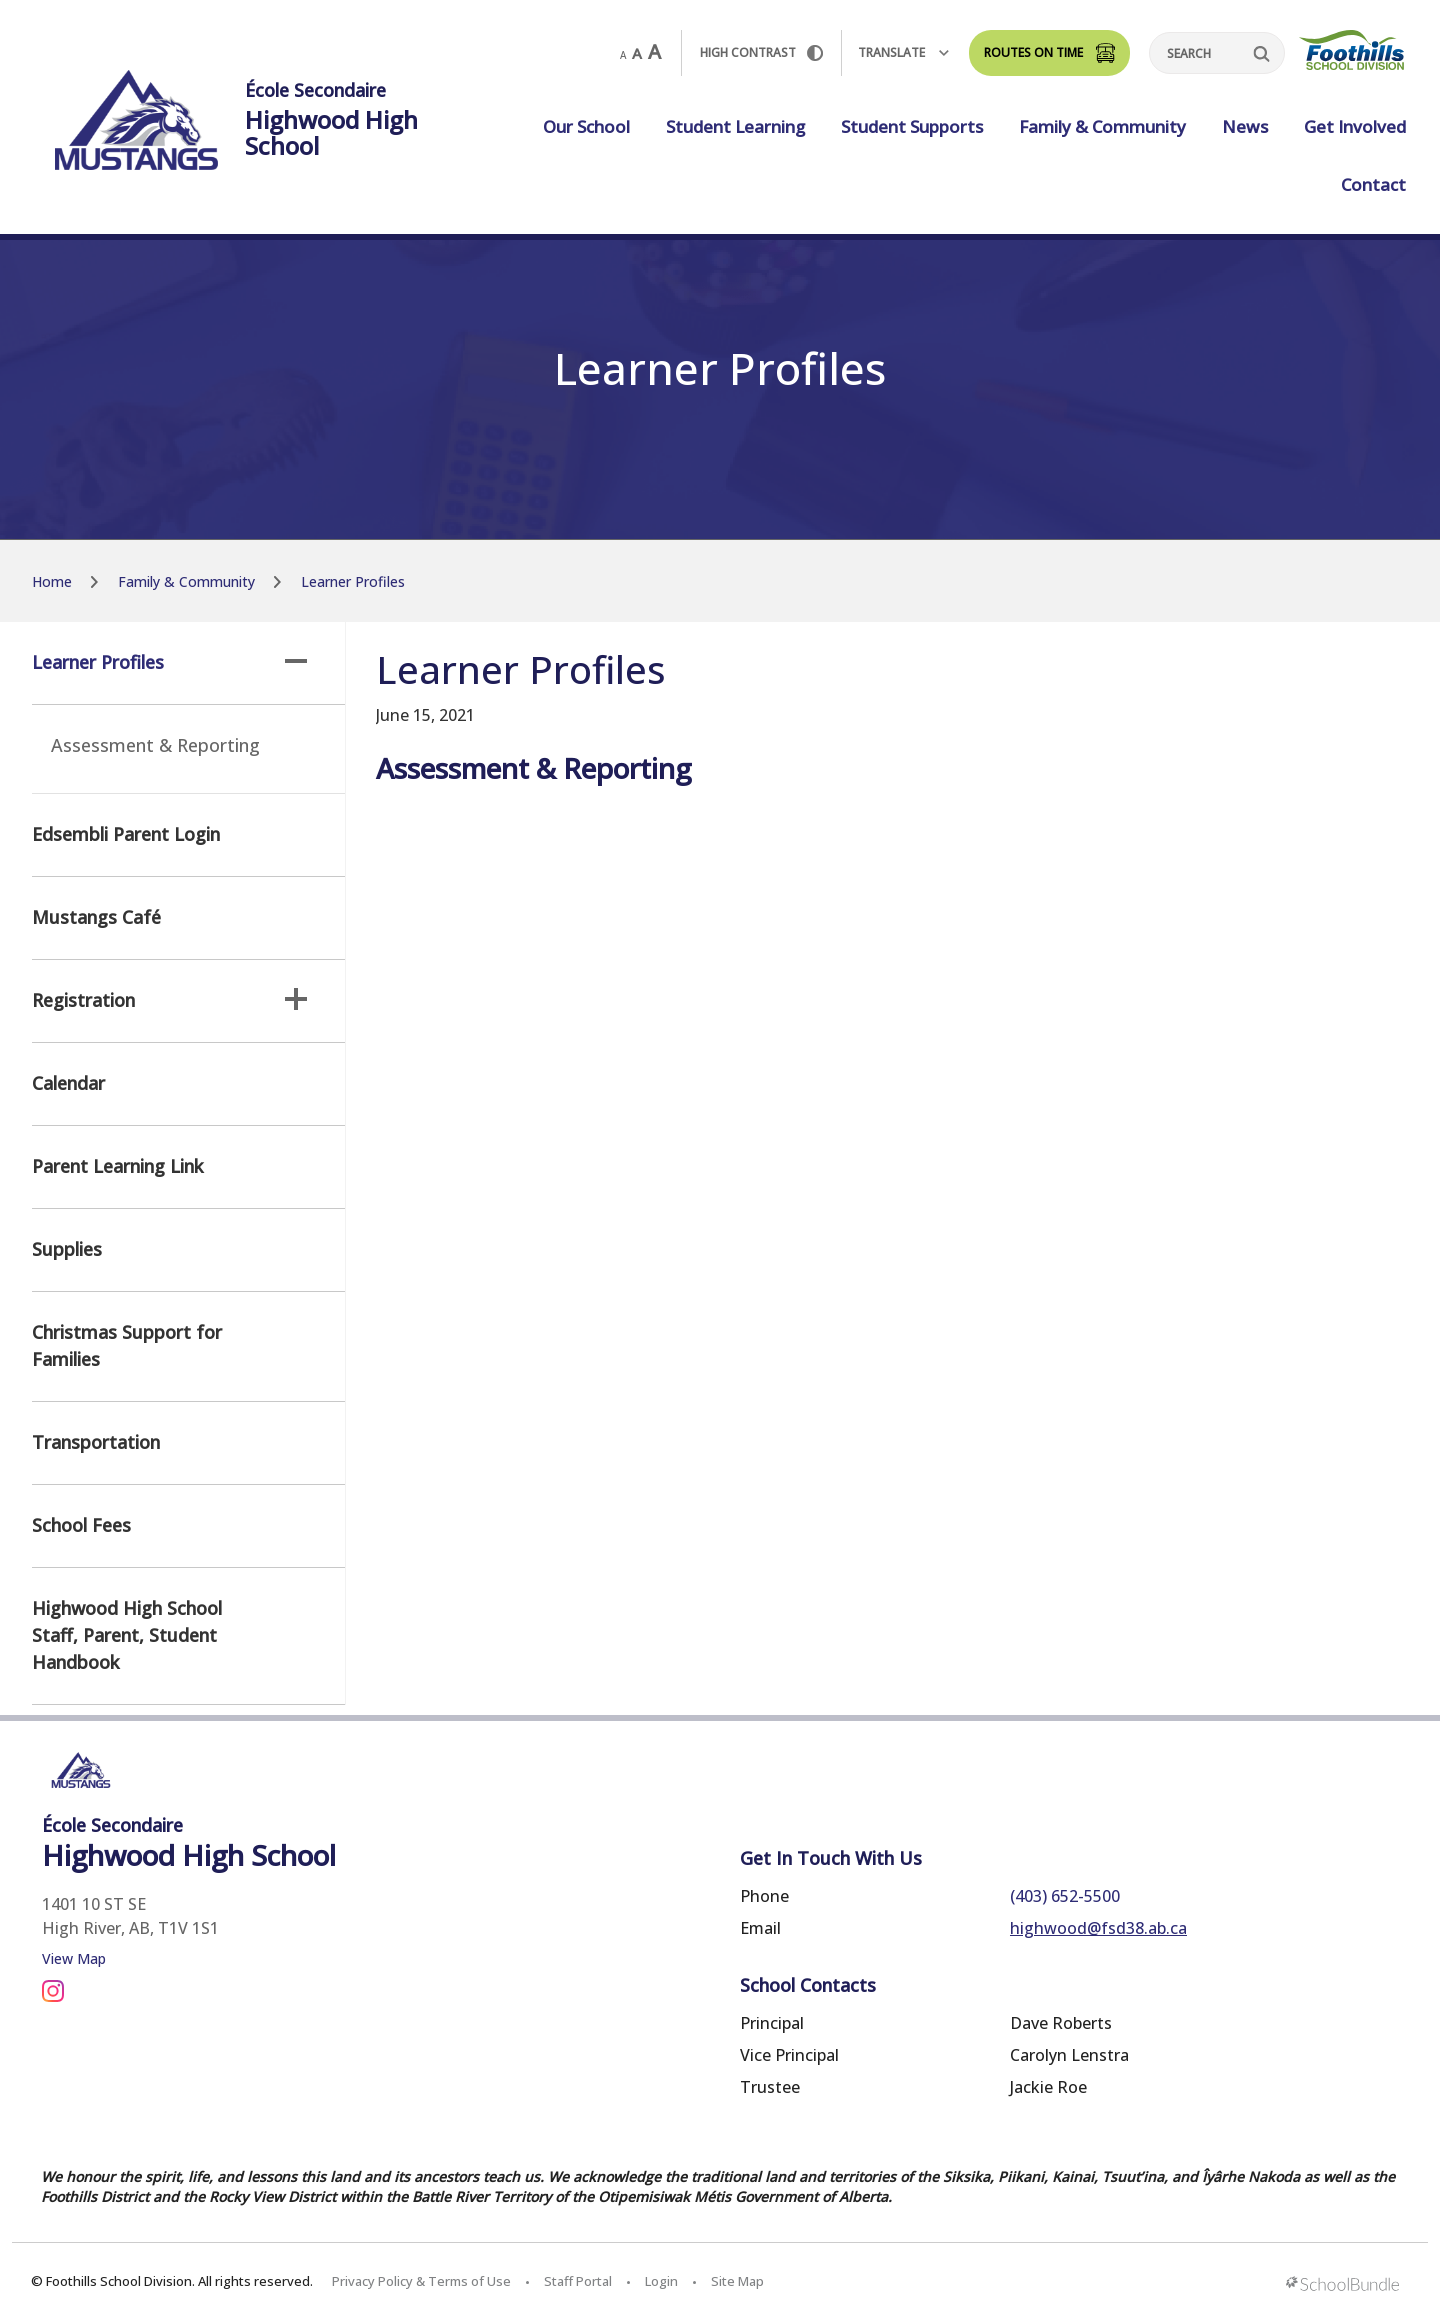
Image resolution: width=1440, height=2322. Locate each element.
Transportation (96, 1442)
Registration (169, 1000)
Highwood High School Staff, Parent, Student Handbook (127, 1635)
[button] (296, 661)
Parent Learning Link (117, 1166)
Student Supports (912, 126)
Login (661, 2281)
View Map (74, 1958)
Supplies (67, 1249)
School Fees (81, 1525)
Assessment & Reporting (155, 745)
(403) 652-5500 (1065, 1896)
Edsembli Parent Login (126, 834)
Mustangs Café (96, 917)
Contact (1373, 184)
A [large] (654, 52)
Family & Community (1102, 126)
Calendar (68, 1083)
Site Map (737, 2281)
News (1245, 126)
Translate (903, 52)
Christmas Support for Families (127, 1345)
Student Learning (735, 126)
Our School (586, 126)
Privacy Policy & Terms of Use (421, 2281)
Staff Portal (578, 2281)
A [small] (623, 55)
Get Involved (1355, 126)
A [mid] (637, 53)
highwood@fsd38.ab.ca (1098, 1928)
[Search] (1217, 53)
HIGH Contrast (761, 52)
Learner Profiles (169, 662)
